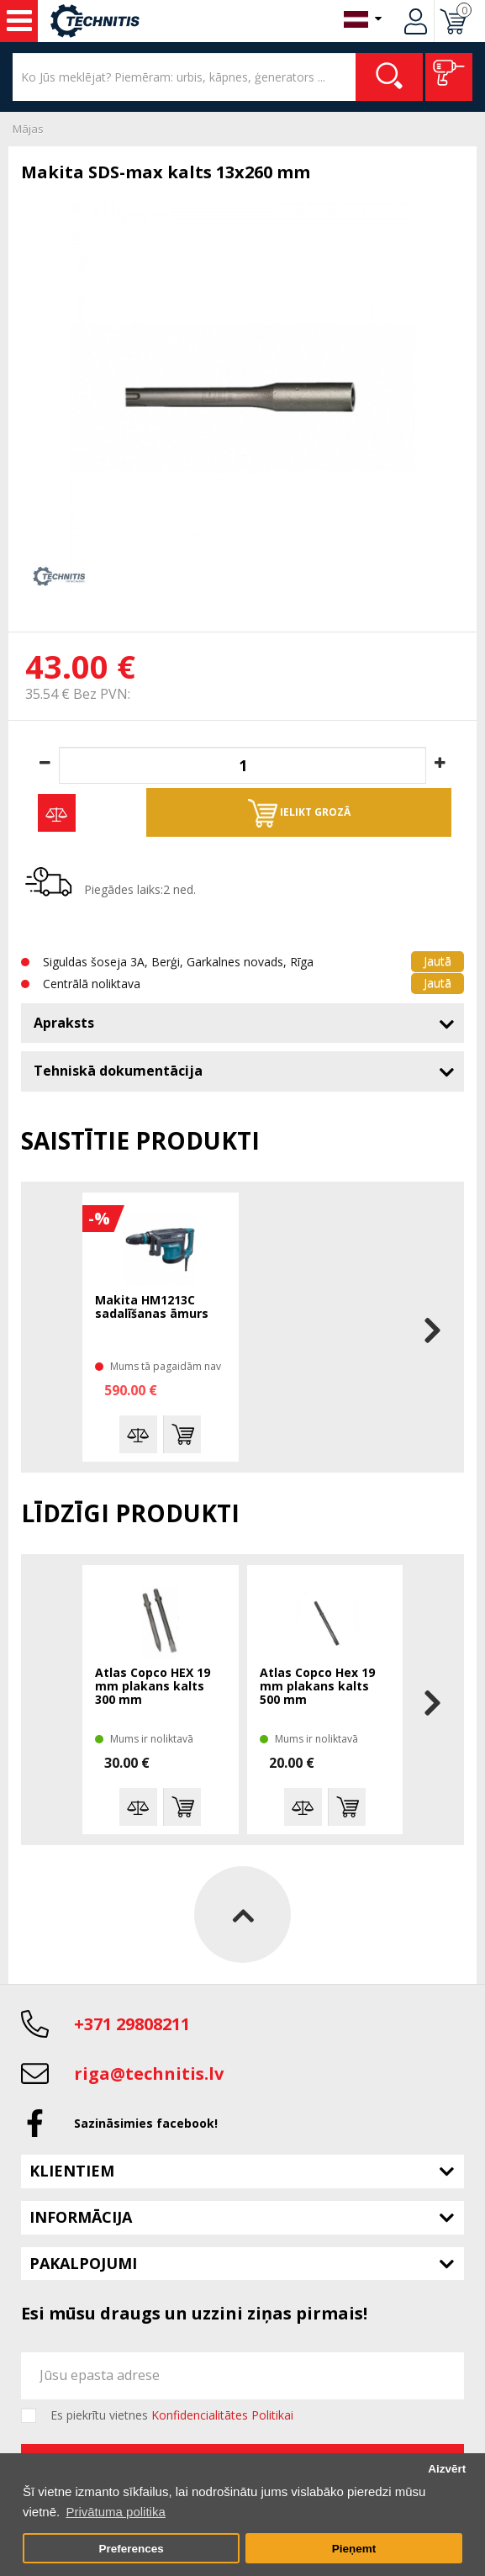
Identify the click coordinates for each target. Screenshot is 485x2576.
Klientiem (71, 2171)
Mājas (28, 128)
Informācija (80, 2217)
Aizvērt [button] (447, 2468)
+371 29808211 (132, 2024)
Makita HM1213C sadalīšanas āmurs (151, 1307)
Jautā (437, 961)
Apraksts (64, 1022)
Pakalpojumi (83, 2263)
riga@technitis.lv (149, 2073)
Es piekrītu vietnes (171, 2415)
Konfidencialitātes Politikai (222, 2415)
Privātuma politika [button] (115, 2512)
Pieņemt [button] (354, 2548)
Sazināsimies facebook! (146, 2123)
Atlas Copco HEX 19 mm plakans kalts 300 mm (152, 1686)
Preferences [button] (130, 2548)
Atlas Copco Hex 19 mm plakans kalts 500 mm (317, 1686)
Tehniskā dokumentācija (118, 1070)
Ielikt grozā (299, 813)
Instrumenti (19, 21)
